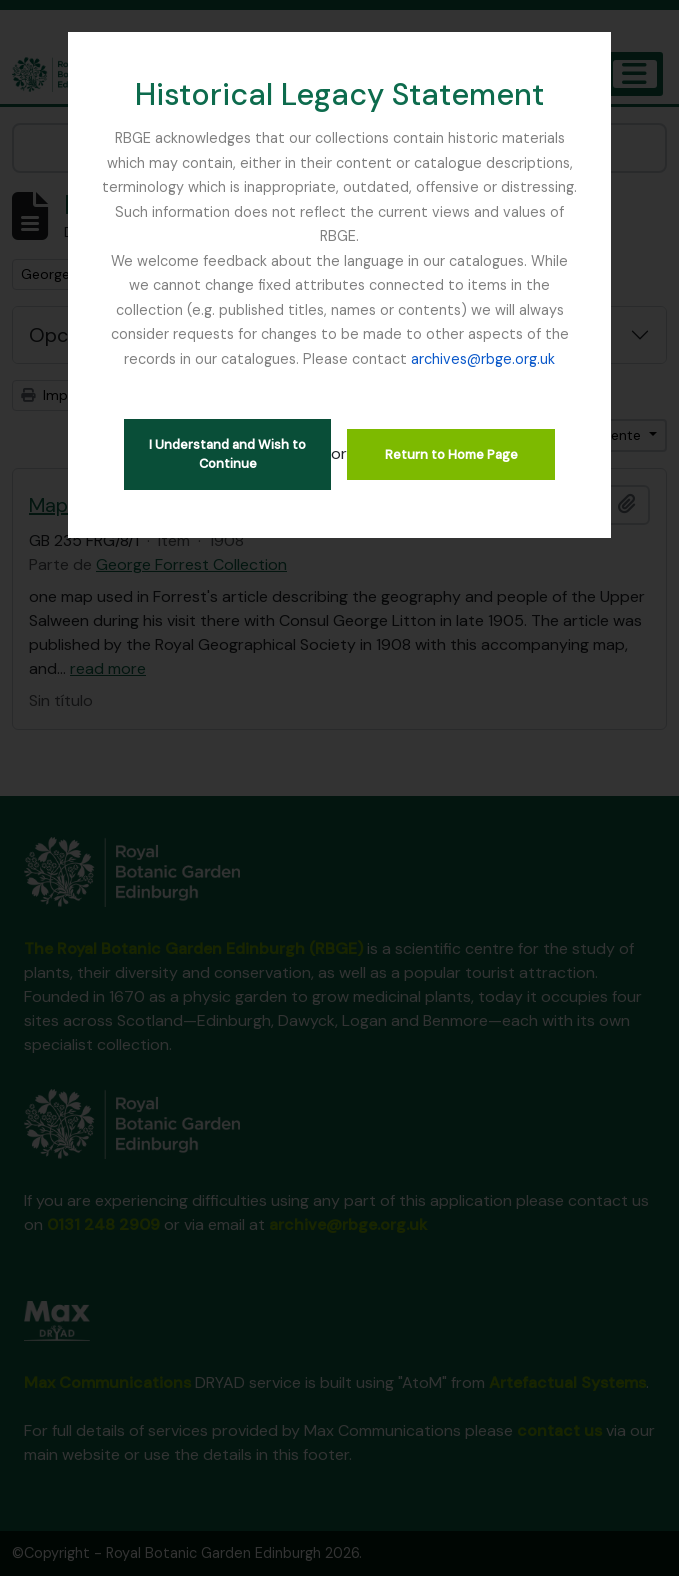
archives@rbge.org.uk (483, 359)
